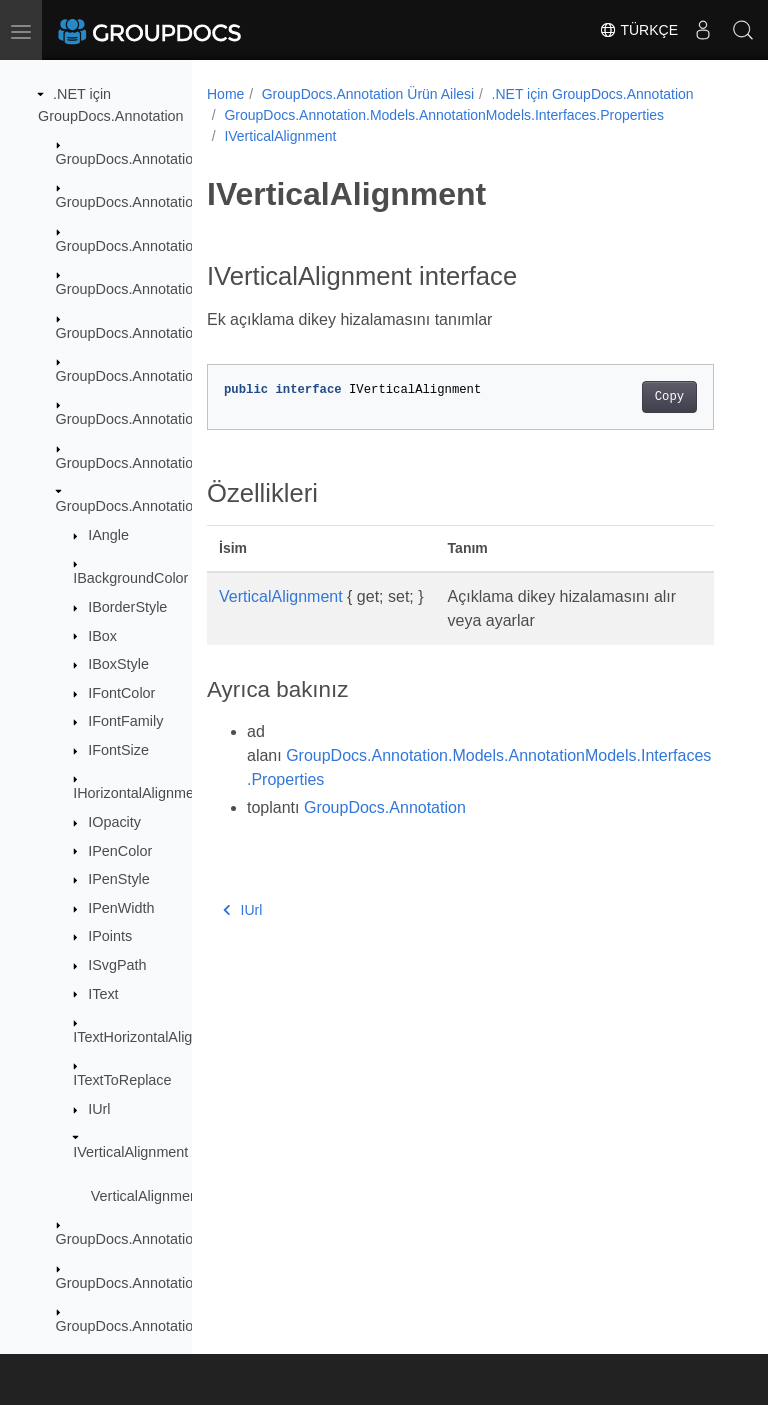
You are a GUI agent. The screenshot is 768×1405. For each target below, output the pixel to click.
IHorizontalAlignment (139, 793)
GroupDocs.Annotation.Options (155, 1326)
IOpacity (114, 822)
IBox (102, 636)
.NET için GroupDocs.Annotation (593, 94)
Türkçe (638, 30)
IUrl (99, 1109)
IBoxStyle (118, 664)
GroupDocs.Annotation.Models (154, 376)
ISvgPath (117, 965)
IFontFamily (125, 721)
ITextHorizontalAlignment (152, 1037)
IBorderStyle (127, 607)
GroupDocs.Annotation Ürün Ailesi (368, 94)
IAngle (108, 535)
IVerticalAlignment (130, 1152)
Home (225, 94)
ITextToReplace (122, 1080)
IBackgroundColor (130, 578)
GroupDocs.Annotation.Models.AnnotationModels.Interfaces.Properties (444, 115)
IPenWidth (121, 908)
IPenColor (120, 851)
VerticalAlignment (146, 1196)
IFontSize (118, 750)
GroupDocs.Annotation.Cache (151, 202)
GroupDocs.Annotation (129, 159)
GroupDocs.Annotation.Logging (156, 333)
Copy (669, 397)
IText (103, 994)
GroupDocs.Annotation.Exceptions (166, 246)
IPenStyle (119, 879)
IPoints (110, 936)
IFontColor (121, 693)
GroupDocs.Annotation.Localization (169, 289)
